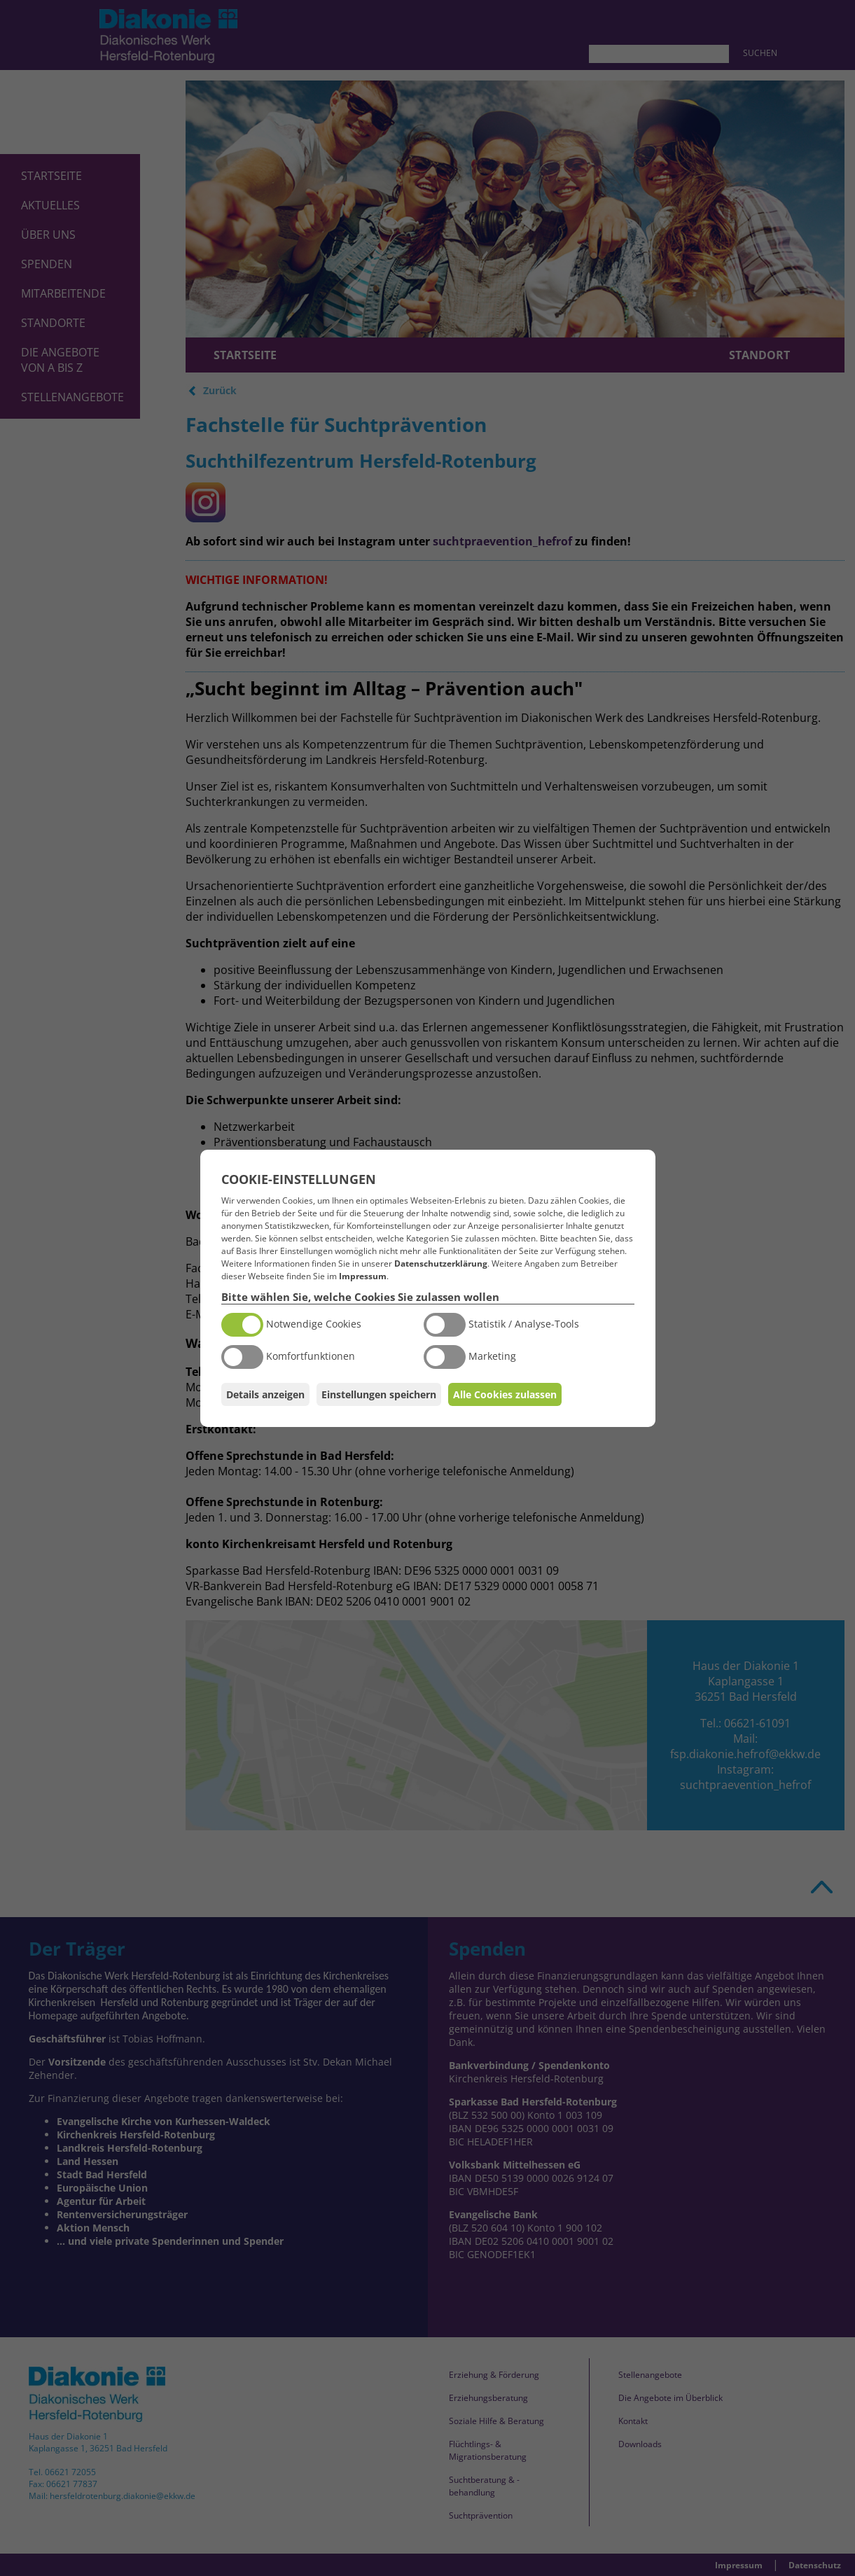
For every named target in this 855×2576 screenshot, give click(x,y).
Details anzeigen (265, 1394)
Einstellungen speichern (378, 1394)
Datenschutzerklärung (440, 1263)
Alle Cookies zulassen (505, 1394)
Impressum (363, 1276)
